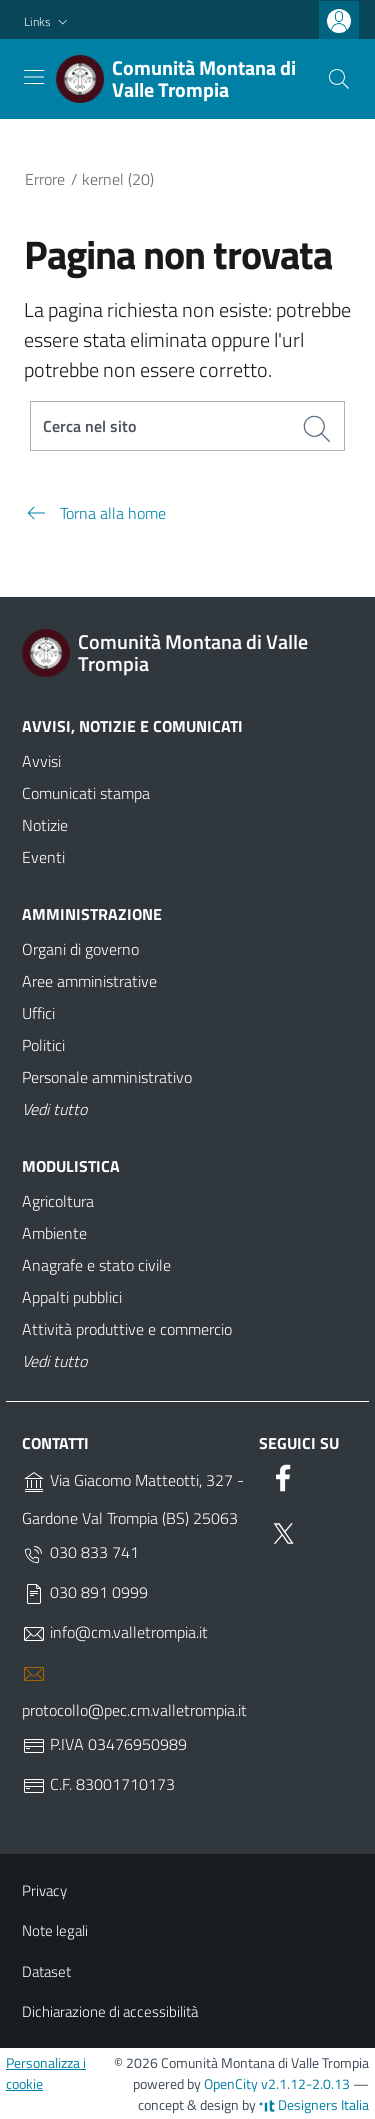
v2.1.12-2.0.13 (305, 2083)
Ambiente (54, 1233)
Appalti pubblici (72, 1297)
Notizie (45, 825)
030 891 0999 (85, 1593)
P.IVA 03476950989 (104, 1745)
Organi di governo (80, 949)
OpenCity (232, 2083)
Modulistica (71, 1166)
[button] (48, 22)
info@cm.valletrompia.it (115, 1633)
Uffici (38, 1013)
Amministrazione (92, 914)
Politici (43, 1045)
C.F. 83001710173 (98, 1785)
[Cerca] (339, 79)
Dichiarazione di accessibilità (110, 2011)
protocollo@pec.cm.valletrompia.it (134, 1692)
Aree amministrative (89, 981)
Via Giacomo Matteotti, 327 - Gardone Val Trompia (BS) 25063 (133, 1499)
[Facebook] (283, 1474)
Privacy (44, 1890)
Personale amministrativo (107, 1077)
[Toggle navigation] (34, 77)
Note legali (55, 1930)
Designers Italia (314, 2104)
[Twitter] (283, 1530)
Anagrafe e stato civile (96, 1265)
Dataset (46, 1971)
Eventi (43, 857)
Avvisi (41, 761)
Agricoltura (58, 1201)
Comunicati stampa (86, 793)
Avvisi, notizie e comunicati (132, 726)
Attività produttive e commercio (127, 1329)
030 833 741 (80, 1553)
